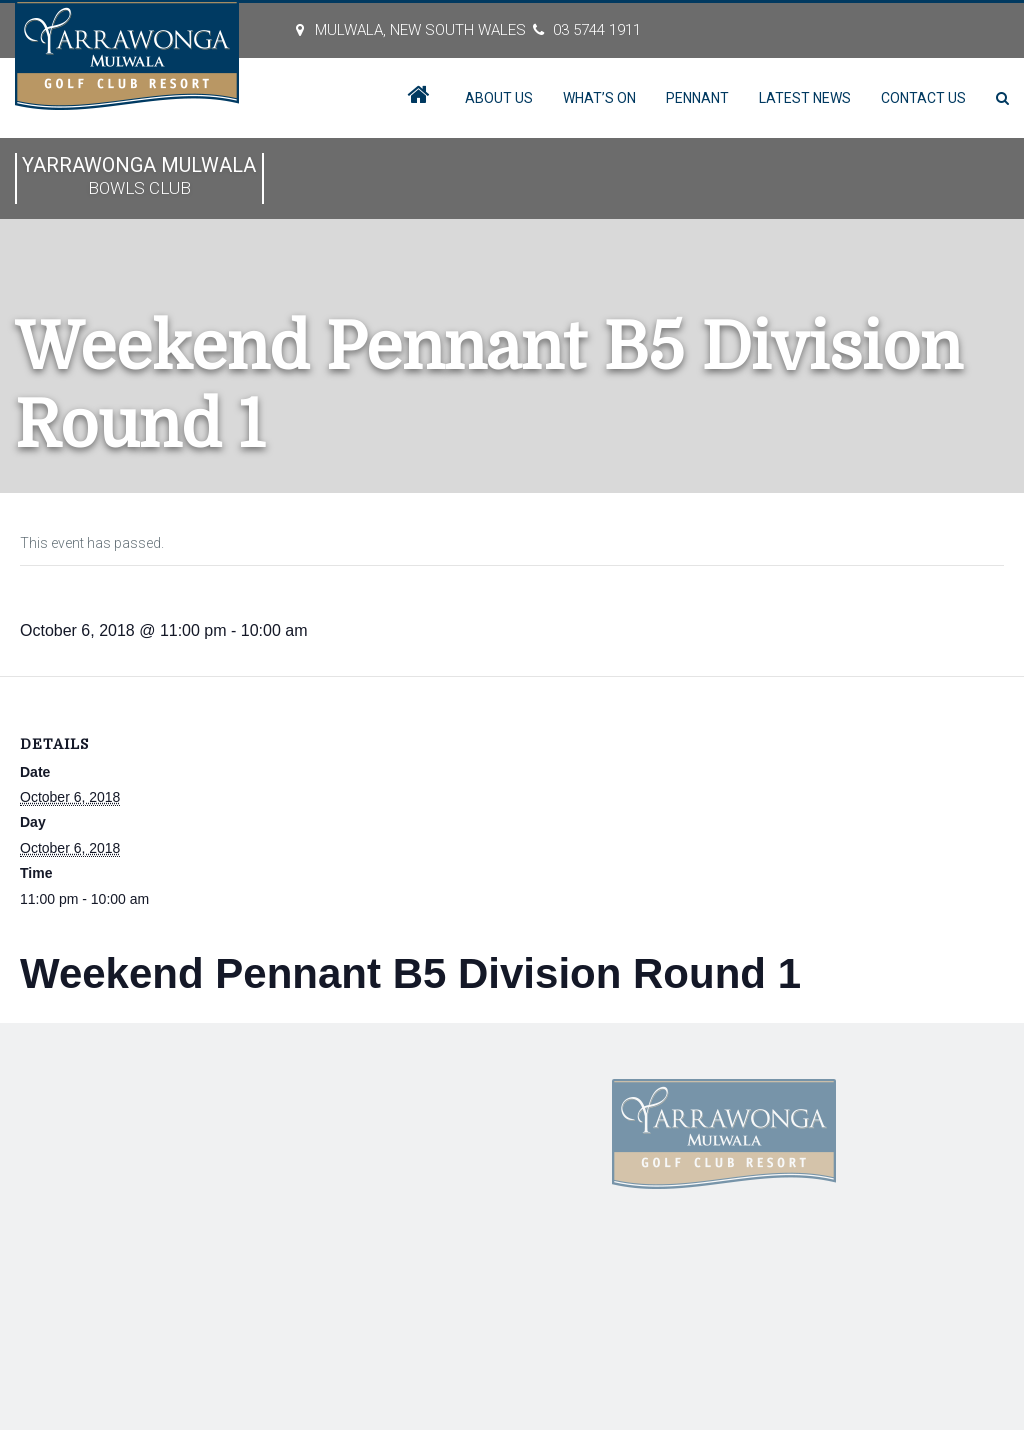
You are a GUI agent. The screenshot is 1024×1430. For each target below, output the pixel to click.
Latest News (805, 98)
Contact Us (923, 98)
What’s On (599, 98)
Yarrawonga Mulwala (139, 177)
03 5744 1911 (597, 30)
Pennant (697, 98)
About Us (499, 98)
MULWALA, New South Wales (420, 30)
